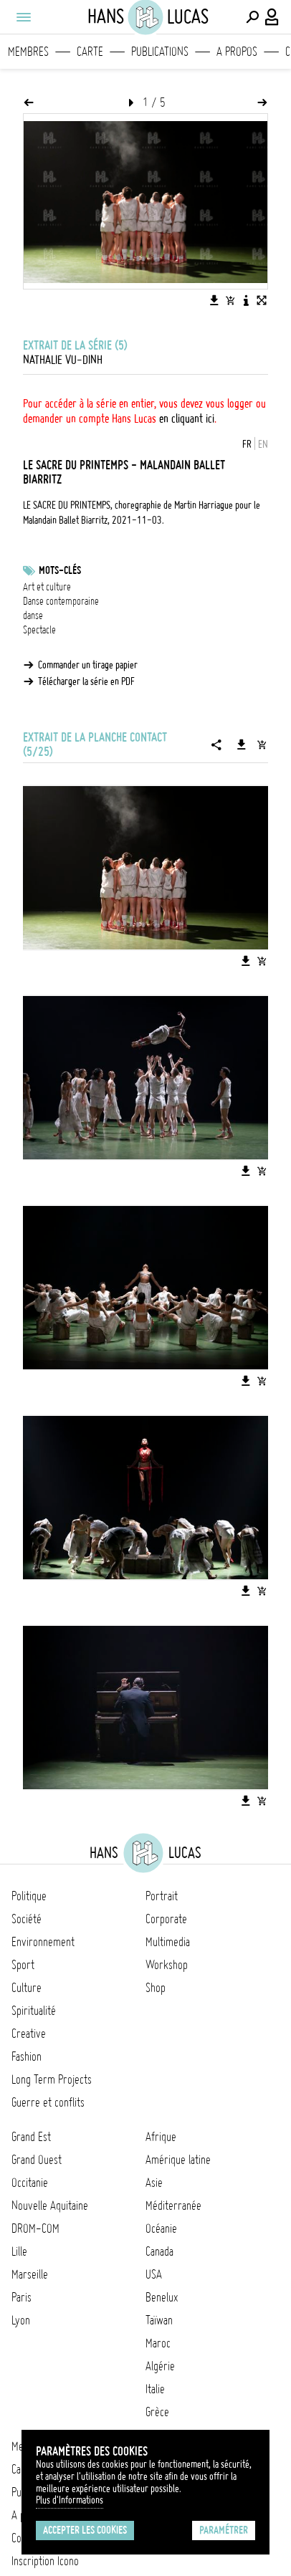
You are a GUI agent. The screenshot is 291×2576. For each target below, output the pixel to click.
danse (33, 615)
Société (26, 1919)
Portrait (162, 1896)
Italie (155, 2389)
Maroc (158, 2343)
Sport (22, 1965)
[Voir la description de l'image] (245, 300)
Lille (19, 2251)
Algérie (160, 2366)
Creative (28, 2033)
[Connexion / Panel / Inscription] (272, 17)
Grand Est (31, 2137)
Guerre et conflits (48, 2102)
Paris (21, 2297)
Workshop (167, 1965)
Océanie (161, 2228)
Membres (28, 51)
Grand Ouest (36, 2160)
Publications (160, 51)
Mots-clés (60, 570)
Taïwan (159, 2320)
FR (247, 444)
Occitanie (29, 2182)
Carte (90, 51)
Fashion (26, 2056)
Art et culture (47, 586)
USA (154, 2274)
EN (263, 444)
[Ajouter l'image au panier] (230, 300)
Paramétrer (223, 2530)
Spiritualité (33, 2010)
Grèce (157, 2412)
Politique (29, 1896)
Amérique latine (178, 2160)
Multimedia (168, 1942)
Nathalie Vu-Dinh (62, 360)
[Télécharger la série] (241, 744)
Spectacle (39, 629)
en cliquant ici (186, 418)
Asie (154, 2182)
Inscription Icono (45, 2561)
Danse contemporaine (61, 601)
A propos (236, 51)
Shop (156, 1988)
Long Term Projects (51, 2079)
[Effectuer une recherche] (252, 17)
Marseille (29, 2274)
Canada (159, 2251)
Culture (26, 1988)
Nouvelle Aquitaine (49, 2205)
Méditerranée (173, 2205)
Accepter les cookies (85, 2530)
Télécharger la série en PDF (86, 681)
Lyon (20, 2320)
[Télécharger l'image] (214, 300)
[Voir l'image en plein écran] (261, 300)
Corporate (166, 1919)
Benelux (162, 2297)
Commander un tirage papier (88, 665)
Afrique (161, 2137)
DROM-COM (35, 2228)
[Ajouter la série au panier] (261, 744)
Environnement (43, 1942)
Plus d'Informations (69, 2500)
